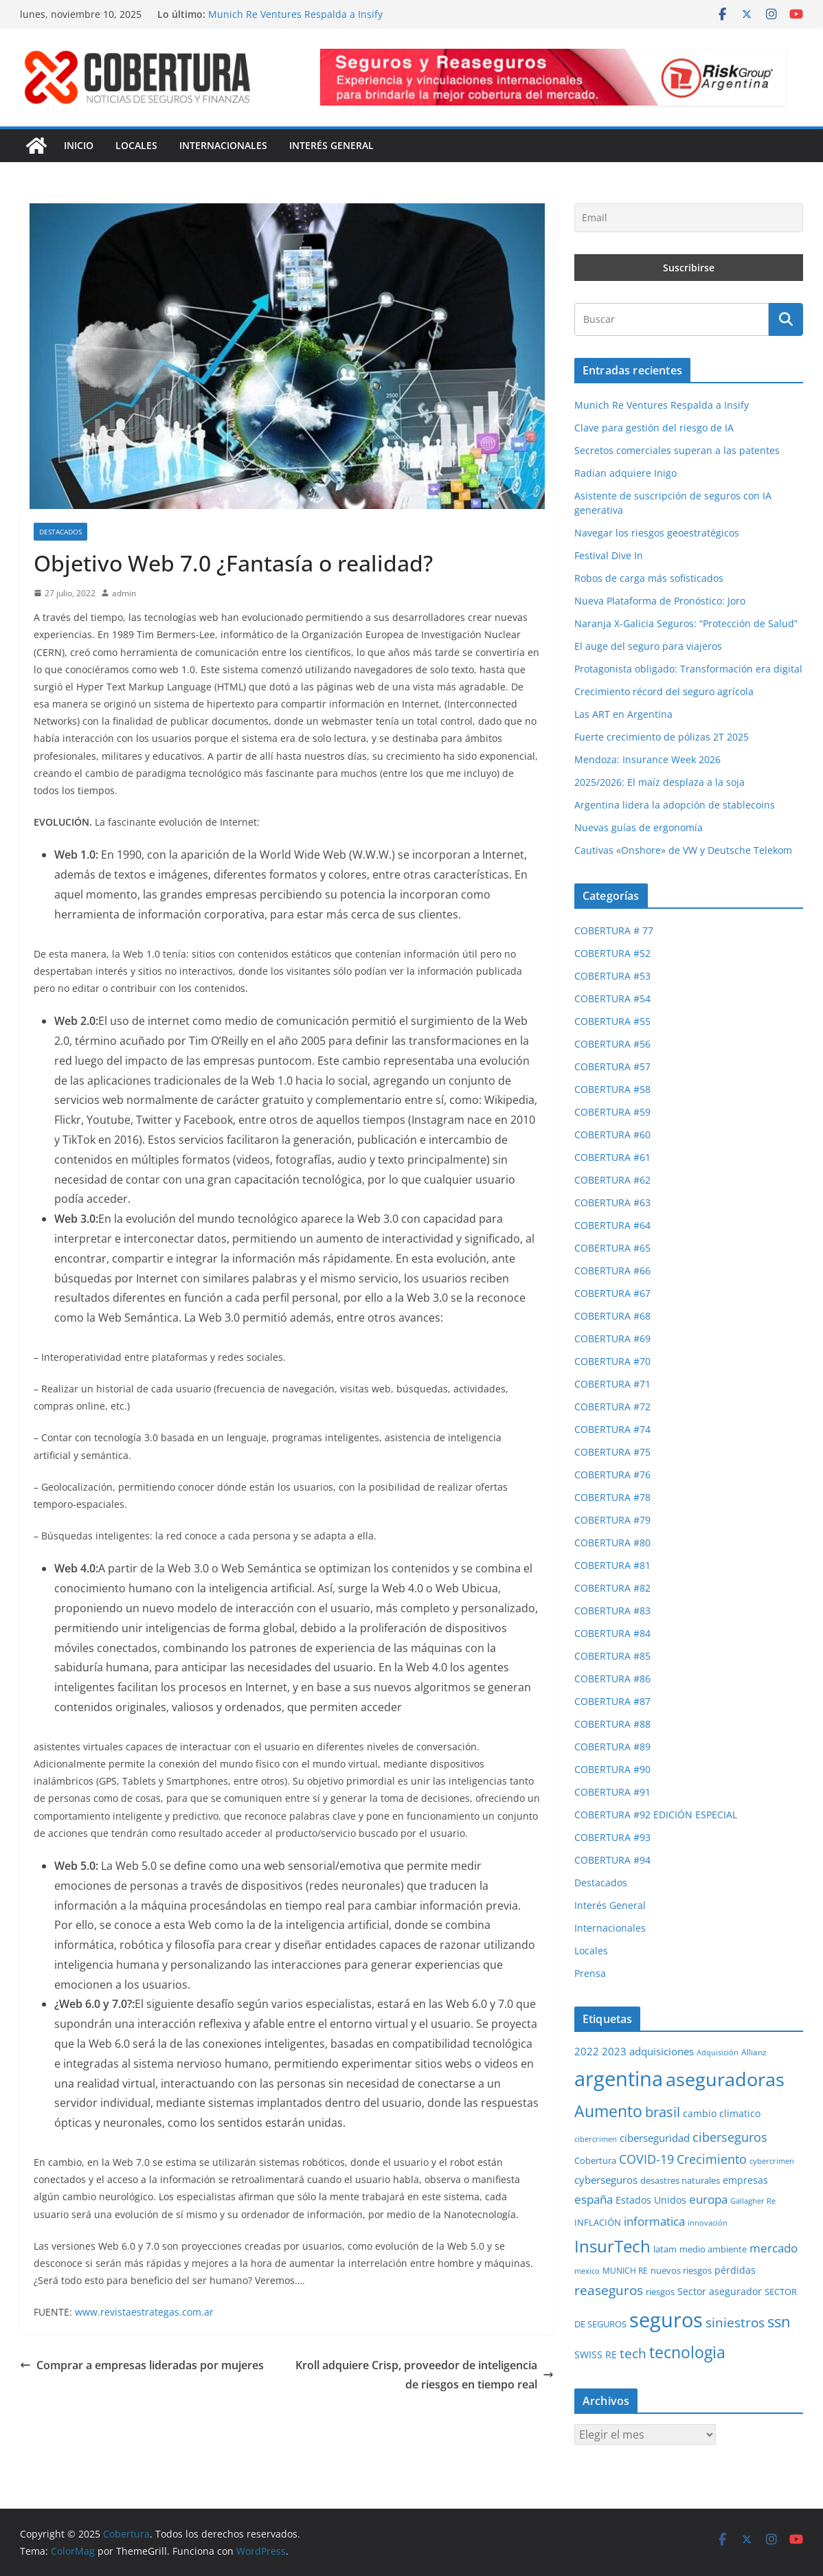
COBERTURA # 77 (613, 930)
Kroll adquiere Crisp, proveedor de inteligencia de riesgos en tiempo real (424, 2375)
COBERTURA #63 (612, 1202)
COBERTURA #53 (612, 975)
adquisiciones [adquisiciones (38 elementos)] (661, 2051)
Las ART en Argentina (623, 714)
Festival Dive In (608, 555)
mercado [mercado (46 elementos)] (773, 2248)
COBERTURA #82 (612, 1587)
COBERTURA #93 (612, 1837)
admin (124, 593)
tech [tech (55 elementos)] (633, 2353)
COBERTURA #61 (612, 1157)
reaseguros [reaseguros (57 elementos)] (608, 2290)
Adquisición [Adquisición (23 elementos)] (718, 2052)
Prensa (590, 1973)
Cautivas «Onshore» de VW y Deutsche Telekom (683, 850)
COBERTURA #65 (612, 1247)
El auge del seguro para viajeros (648, 646)
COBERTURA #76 (612, 1474)
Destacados (60, 531)
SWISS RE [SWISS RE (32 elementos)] (595, 2354)
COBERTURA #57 (612, 1066)
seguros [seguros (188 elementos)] (666, 2320)
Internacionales (223, 145)
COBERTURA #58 (612, 1089)
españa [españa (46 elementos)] (593, 2199)
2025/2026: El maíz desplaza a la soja (659, 782)
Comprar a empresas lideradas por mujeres (142, 2365)
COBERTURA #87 (612, 1701)
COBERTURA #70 (612, 1361)
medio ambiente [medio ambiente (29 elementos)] (713, 2249)
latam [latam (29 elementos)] (665, 2249)
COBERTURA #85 (612, 1655)
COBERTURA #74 (612, 1429)
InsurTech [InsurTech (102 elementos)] (612, 2246)
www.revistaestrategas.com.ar (144, 2311)
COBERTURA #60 (612, 1134)
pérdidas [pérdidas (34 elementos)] (735, 2269)
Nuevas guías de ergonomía (638, 827)
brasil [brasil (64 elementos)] (662, 2112)
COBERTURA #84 (612, 1633)
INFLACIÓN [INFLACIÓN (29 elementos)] (597, 2222)
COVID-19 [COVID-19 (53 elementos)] (646, 2159)
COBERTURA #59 (612, 1111)
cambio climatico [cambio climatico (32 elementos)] (721, 2113)
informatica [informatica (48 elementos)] (654, 2221)
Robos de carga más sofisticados (648, 578)
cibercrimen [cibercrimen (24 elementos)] (595, 2139)
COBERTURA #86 (612, 1678)
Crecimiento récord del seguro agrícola (664, 691)
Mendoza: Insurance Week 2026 (647, 759)
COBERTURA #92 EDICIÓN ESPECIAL (655, 1814)
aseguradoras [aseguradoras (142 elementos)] (725, 2079)
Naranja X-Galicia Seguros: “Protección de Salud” (686, 623)
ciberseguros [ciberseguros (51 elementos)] (729, 2137)
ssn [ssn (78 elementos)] (779, 2321)
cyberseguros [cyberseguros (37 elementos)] (606, 2180)
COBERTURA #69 (612, 1338)
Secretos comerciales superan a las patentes (677, 450)
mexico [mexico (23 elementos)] (587, 2271)
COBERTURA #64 (612, 1225)
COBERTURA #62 (612, 1179)
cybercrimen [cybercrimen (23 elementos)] (771, 2161)
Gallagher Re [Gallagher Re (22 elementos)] (753, 2201)
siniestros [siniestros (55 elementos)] (735, 2322)
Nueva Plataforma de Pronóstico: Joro (659, 600)
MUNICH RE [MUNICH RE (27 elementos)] (625, 2270)
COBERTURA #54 (612, 998)
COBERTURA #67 (612, 1293)
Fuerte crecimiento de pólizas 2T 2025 (661, 736)
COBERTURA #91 (612, 1791)
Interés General (331, 145)
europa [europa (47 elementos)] (708, 2199)
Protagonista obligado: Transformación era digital (688, 668)
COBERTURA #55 (612, 1021)
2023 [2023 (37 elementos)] (614, 2051)
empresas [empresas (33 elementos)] (745, 2180)
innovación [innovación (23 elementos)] (708, 2222)
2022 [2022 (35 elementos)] (586, 2051)
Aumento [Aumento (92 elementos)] (608, 2111)
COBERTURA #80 (612, 1542)
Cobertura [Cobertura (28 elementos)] (595, 2160)
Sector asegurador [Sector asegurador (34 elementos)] (719, 2291)
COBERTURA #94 (612, 1859)
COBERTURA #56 (612, 1043)
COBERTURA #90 (612, 1769)
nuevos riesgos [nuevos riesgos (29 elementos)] (681, 2270)
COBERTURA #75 (612, 1451)
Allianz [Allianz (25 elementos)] (754, 2052)
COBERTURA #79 (612, 1519)
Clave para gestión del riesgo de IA (654, 427)
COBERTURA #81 (612, 1565)
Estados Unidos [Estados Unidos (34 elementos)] (651, 2199)
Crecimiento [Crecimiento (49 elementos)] (712, 2159)
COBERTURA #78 (612, 1497)
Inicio (78, 145)
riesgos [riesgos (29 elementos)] (660, 2291)
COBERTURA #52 (612, 953)
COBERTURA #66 (612, 1270)
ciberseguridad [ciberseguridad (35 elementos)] (655, 2138)
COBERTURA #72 (612, 1406)
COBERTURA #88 (612, 1723)
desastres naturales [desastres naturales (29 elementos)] (680, 2180)
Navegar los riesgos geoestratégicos (656, 532)
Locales (136, 145)
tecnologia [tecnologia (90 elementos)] (687, 2352)
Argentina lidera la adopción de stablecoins (674, 804)
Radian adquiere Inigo (625, 472)
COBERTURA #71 (612, 1383)
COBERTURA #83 (612, 1610)
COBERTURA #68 (612, 1315)
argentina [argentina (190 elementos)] (618, 2078)
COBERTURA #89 (612, 1746)
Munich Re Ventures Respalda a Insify (295, 14)
